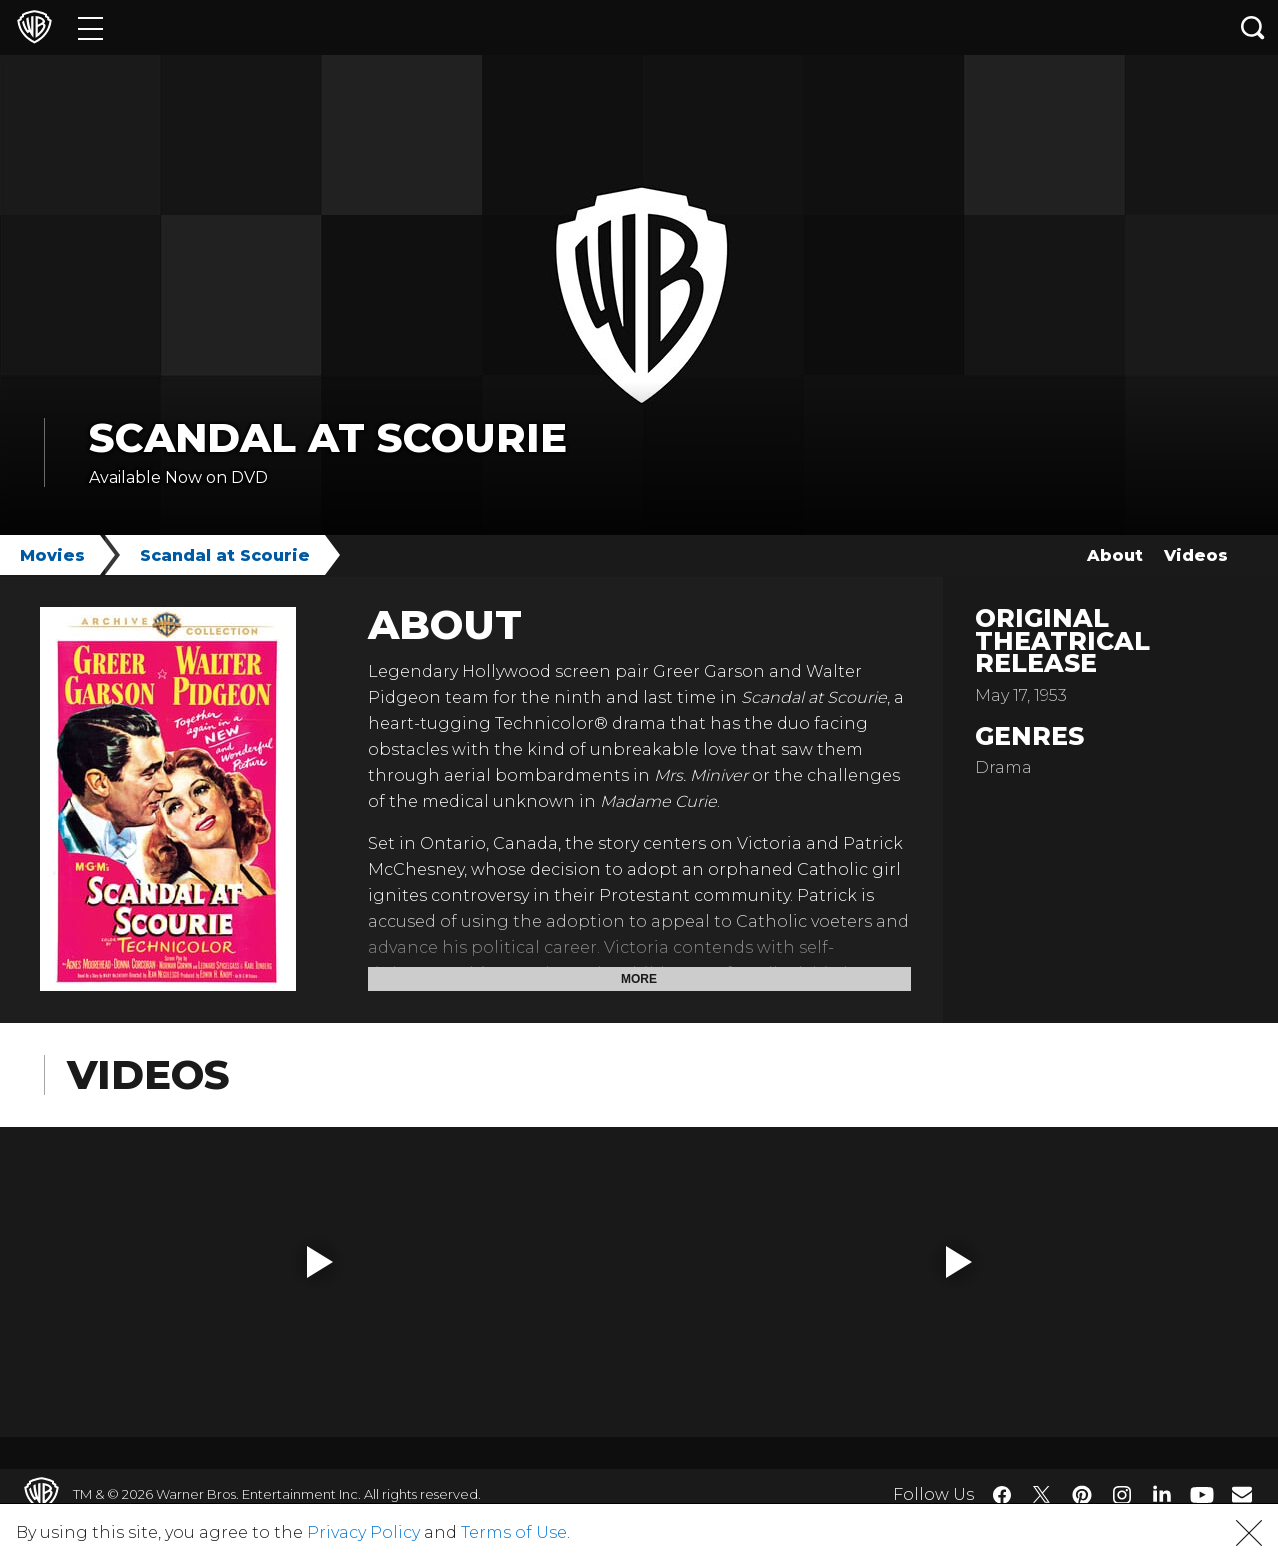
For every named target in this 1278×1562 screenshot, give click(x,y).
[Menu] (90, 27)
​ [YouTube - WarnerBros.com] (1202, 1494)
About (1115, 555)
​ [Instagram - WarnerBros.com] (1122, 1495)
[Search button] (1253, 27)
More (639, 979)
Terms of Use (514, 1532)
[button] (320, 1262)
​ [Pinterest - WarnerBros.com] (1082, 1495)
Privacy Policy (363, 1532)
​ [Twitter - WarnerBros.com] (1042, 1495)
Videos (1196, 555)
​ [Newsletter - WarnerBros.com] (1242, 1494)
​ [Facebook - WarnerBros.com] (1002, 1495)
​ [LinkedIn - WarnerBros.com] (1162, 1493)
